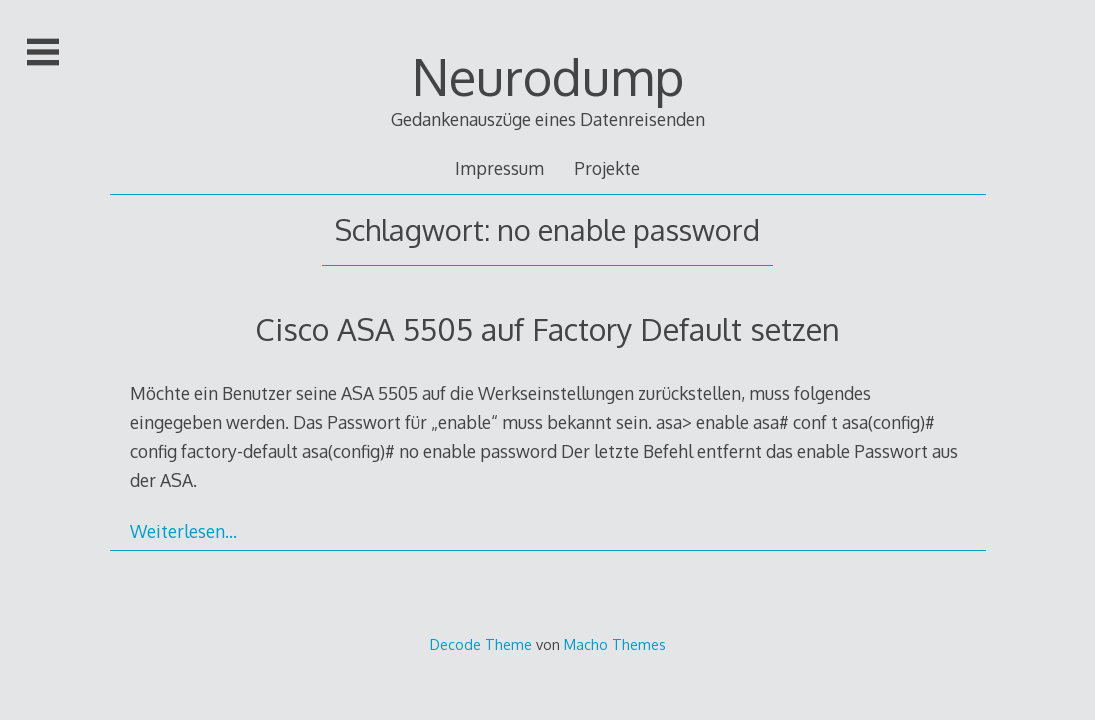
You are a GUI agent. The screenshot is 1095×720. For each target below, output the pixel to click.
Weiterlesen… (183, 531)
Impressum (499, 168)
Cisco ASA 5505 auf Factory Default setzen (547, 328)
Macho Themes (615, 644)
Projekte (607, 168)
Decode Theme (481, 644)
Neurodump (548, 76)
